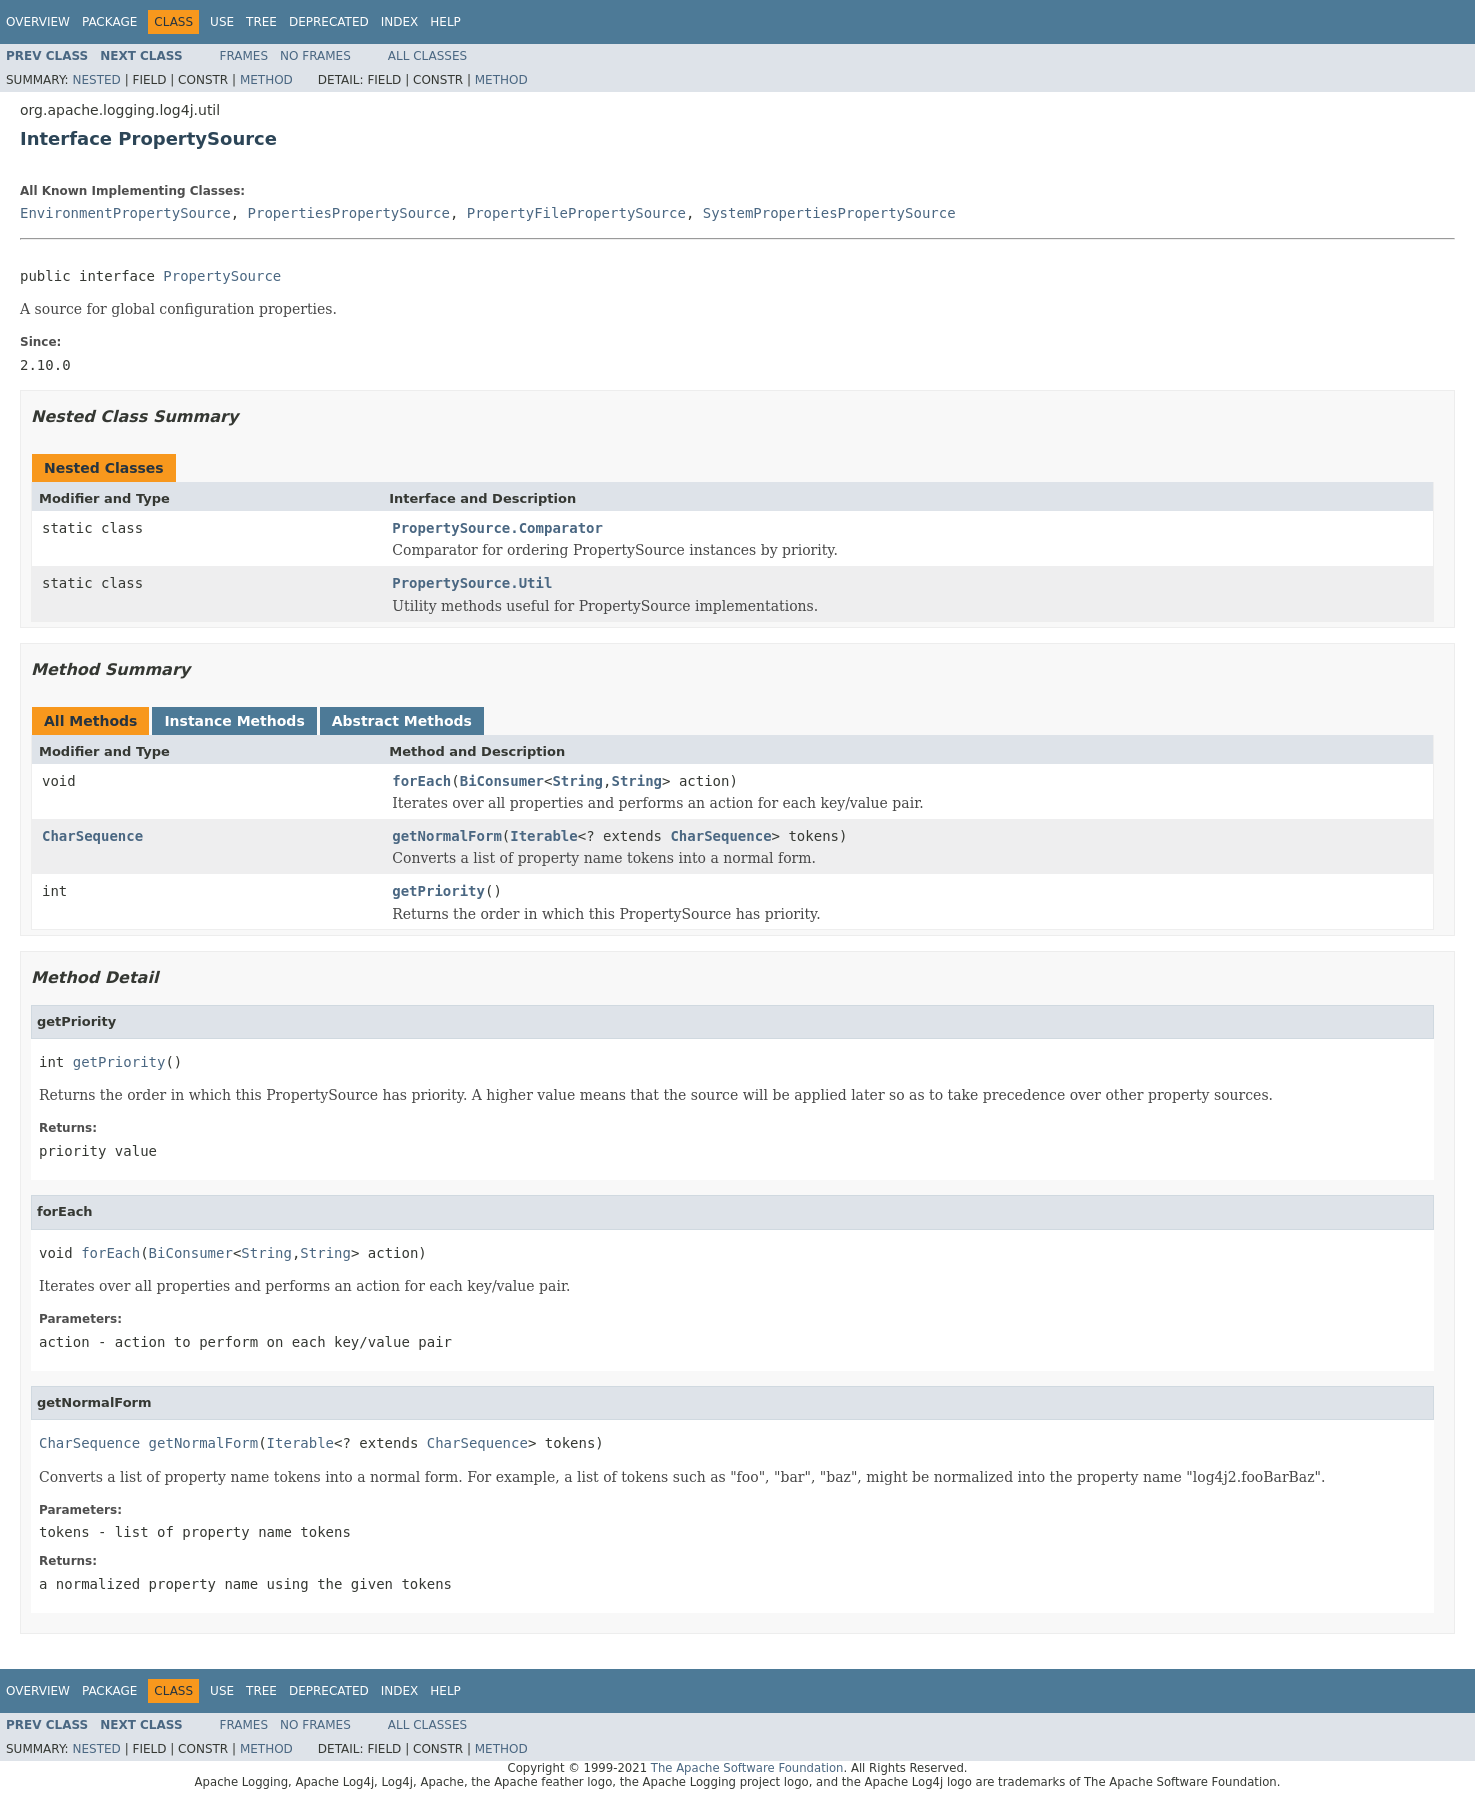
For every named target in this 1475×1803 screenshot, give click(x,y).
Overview (38, 22)
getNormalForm (447, 836)
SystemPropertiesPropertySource (829, 213)
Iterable (543, 836)
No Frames (315, 56)
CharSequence (92, 836)
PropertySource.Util (472, 583)
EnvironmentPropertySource (125, 213)
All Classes (427, 56)
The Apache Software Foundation (747, 1768)
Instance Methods (234, 721)
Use (222, 22)
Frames (244, 56)
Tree (261, 22)
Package (109, 22)
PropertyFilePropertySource (576, 213)
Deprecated (329, 22)
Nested (96, 80)
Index (400, 22)
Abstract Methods (402, 721)
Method (266, 80)
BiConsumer (502, 781)
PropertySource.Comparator (497, 528)
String (577, 781)
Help (445, 22)
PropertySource (222, 276)
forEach (421, 781)
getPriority (438, 891)
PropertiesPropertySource (349, 213)
